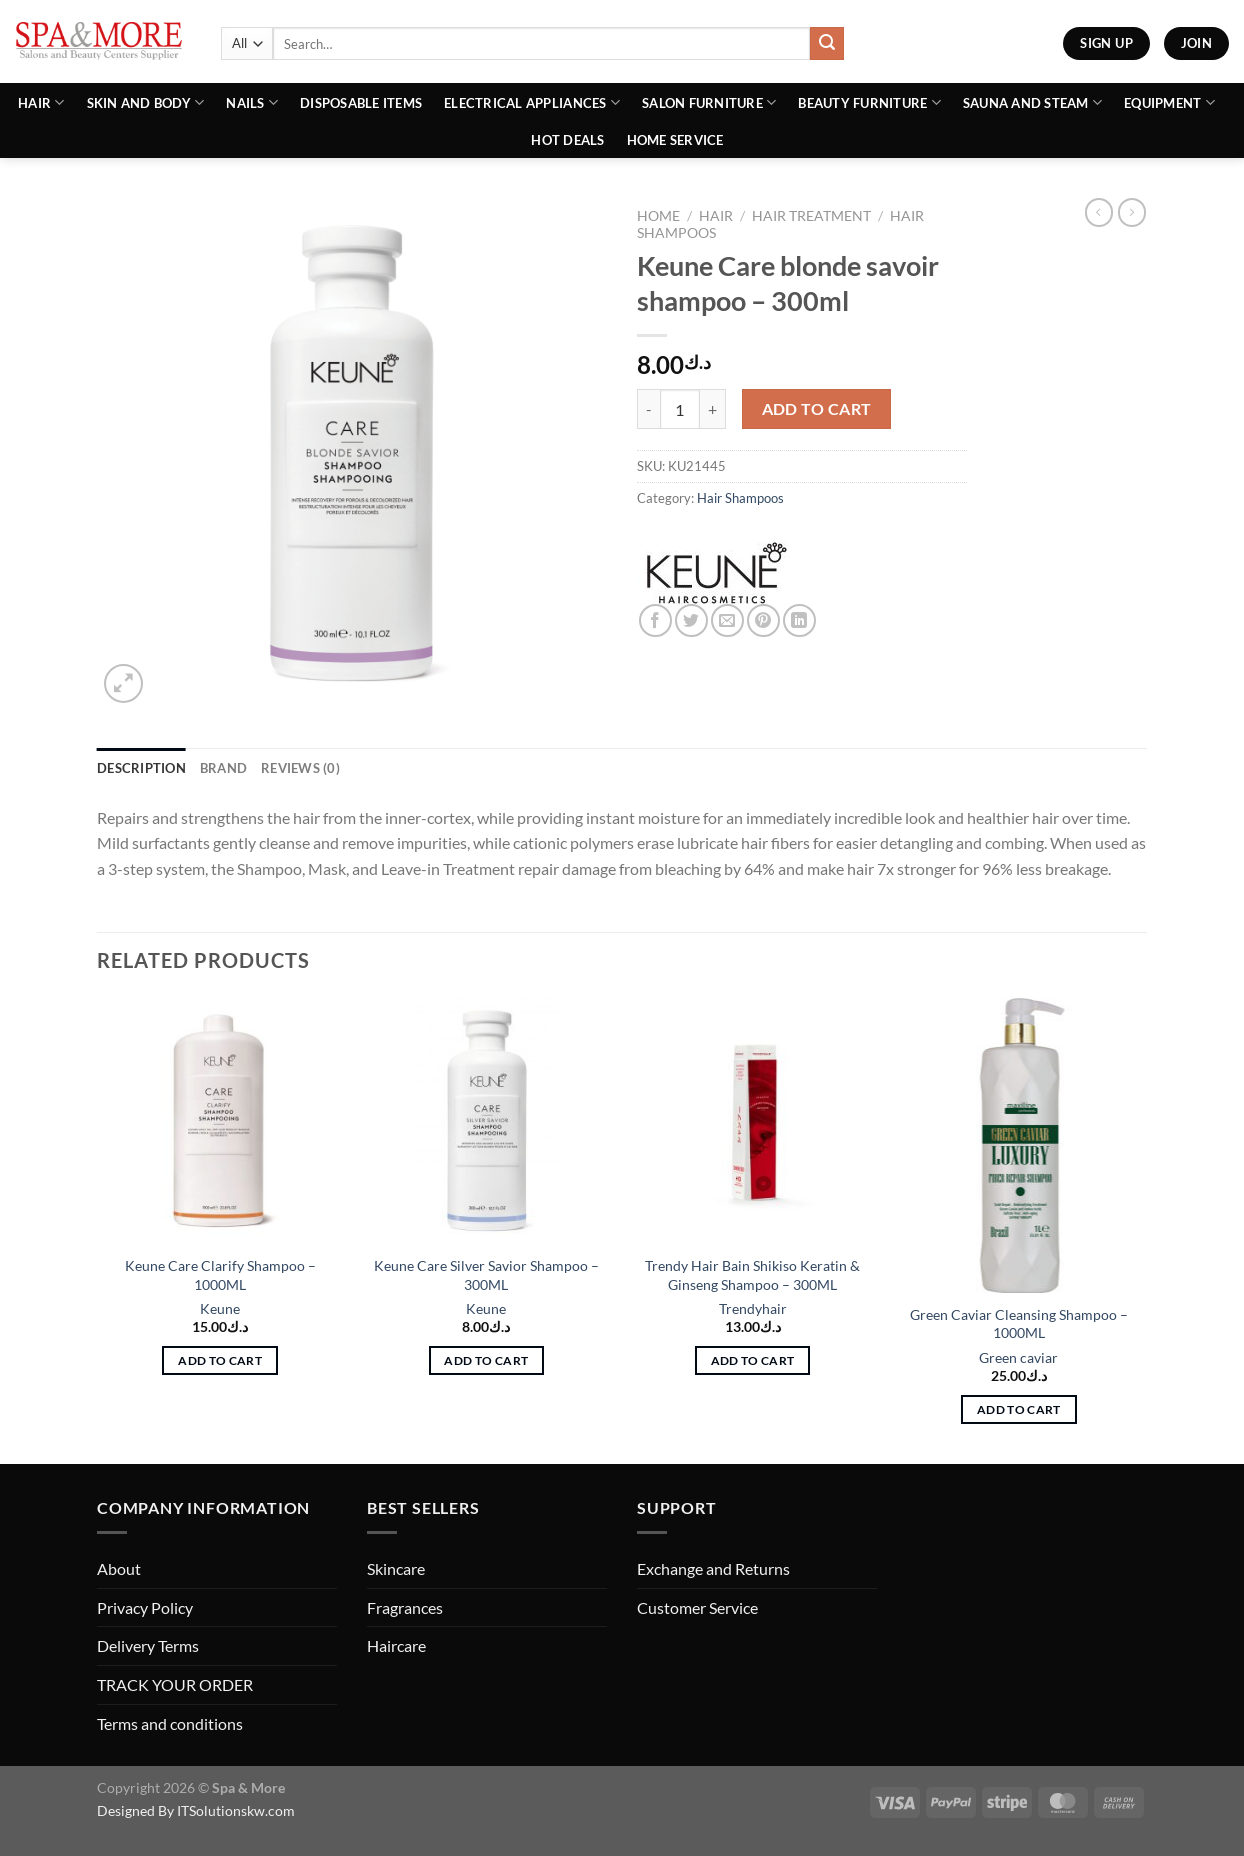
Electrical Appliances (532, 102)
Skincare (396, 1568)
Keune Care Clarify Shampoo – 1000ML (220, 1275)
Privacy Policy (145, 1607)
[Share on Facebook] (655, 620)
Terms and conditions (170, 1723)
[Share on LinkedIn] (799, 620)
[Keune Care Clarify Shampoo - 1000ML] (220, 1120)
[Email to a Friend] (727, 620)
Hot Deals (567, 140)
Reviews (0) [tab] (300, 768)
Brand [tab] (223, 768)
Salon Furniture (709, 102)
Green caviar (1018, 1357)
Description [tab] (141, 768)
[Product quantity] (680, 409)
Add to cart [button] (220, 1360)
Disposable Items (361, 103)
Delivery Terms (148, 1645)
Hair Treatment (811, 216)
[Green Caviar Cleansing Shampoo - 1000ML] (1019, 1145)
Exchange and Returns (713, 1568)
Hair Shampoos (740, 498)
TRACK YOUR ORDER (175, 1684)
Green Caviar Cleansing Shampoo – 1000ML (1019, 1324)
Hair (41, 102)
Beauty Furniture (869, 102)
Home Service (675, 140)
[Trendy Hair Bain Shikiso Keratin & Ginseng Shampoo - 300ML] (752, 1120)
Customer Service (697, 1607)
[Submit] (827, 44)
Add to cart (817, 409)
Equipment (1169, 102)
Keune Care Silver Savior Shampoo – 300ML (486, 1275)
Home (658, 216)
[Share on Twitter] (691, 620)
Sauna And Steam (1032, 102)
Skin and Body (146, 102)
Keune (220, 1308)
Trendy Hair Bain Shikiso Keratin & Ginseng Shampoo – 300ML (752, 1275)
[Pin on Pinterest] (763, 620)
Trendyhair (753, 1308)
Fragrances (405, 1607)
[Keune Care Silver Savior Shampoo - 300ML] (486, 1120)
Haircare (396, 1645)
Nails (252, 102)
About (119, 1568)
